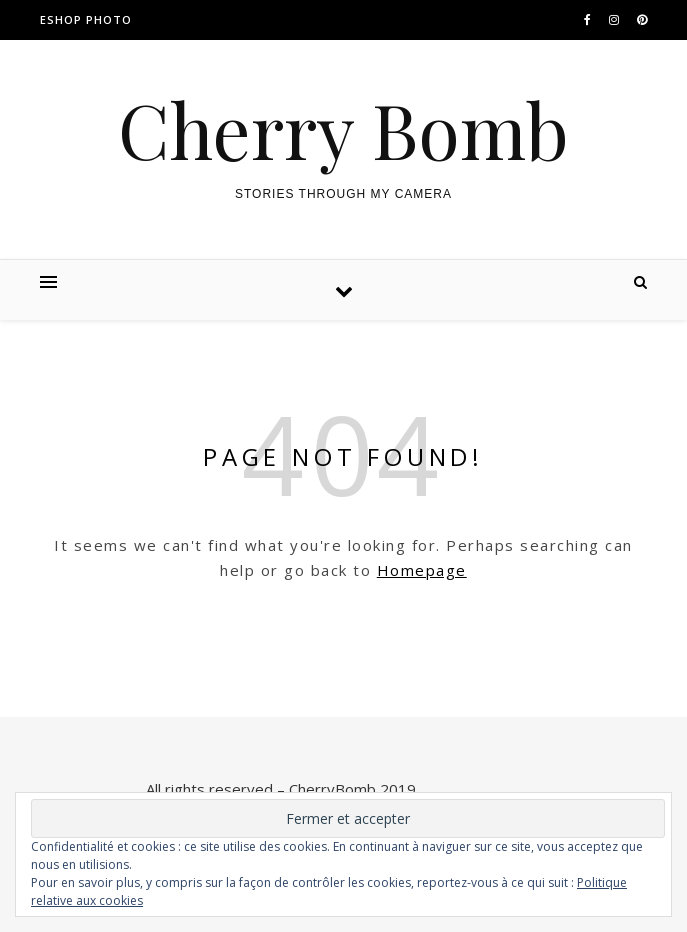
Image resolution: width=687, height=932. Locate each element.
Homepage (422, 570)
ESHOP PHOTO (86, 19)
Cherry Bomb (343, 129)
